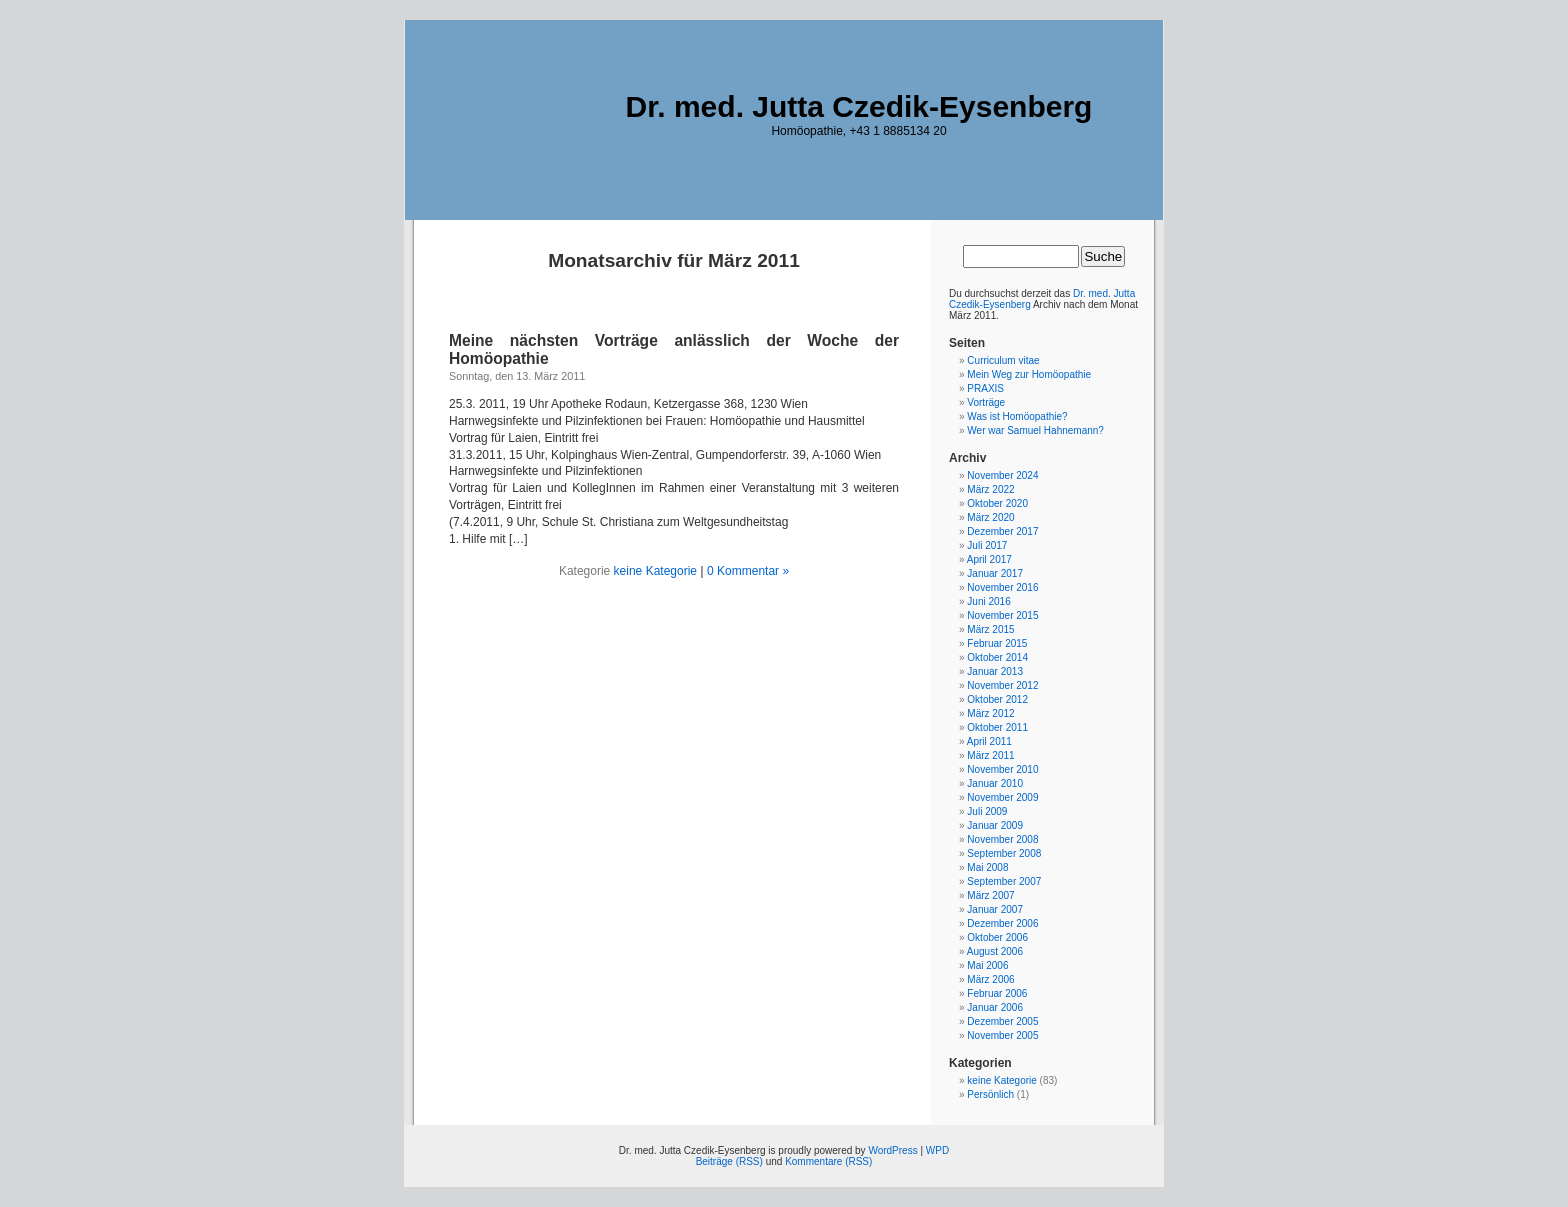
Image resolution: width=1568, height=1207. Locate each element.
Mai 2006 (987, 965)
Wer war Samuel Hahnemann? (1035, 430)
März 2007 (990, 895)
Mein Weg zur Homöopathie (1029, 374)
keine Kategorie (655, 571)
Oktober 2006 (997, 937)
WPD (937, 1150)
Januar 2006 (995, 1007)
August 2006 (995, 951)
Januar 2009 (995, 825)
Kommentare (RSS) (828, 1161)
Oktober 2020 (997, 503)
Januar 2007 (995, 909)
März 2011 (990, 755)
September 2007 (1004, 881)
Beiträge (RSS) (729, 1161)
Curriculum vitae (1003, 360)
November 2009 (1002, 797)
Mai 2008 (987, 867)
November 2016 (1002, 587)
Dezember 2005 (1002, 1021)
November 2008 (1002, 839)
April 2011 (989, 741)
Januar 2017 (995, 573)
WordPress (892, 1150)
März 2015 (990, 629)
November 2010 (1002, 769)
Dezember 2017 (1002, 531)
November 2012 (1002, 685)
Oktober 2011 (997, 727)
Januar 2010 (995, 783)
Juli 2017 (987, 545)
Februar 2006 (997, 993)
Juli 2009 (987, 811)
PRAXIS (985, 388)
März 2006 (990, 979)
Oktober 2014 (997, 657)
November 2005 (1002, 1035)
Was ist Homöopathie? (1017, 416)
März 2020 (990, 517)
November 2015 (1002, 615)
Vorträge (986, 402)
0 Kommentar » (748, 571)
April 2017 (989, 559)
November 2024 (1002, 475)
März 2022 (990, 489)
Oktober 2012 (997, 699)
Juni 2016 (988, 601)
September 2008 (1004, 853)
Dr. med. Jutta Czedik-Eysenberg (859, 106)
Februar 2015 (997, 643)
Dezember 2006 (1002, 923)
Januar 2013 (995, 671)
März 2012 (990, 713)
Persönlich (990, 1094)
